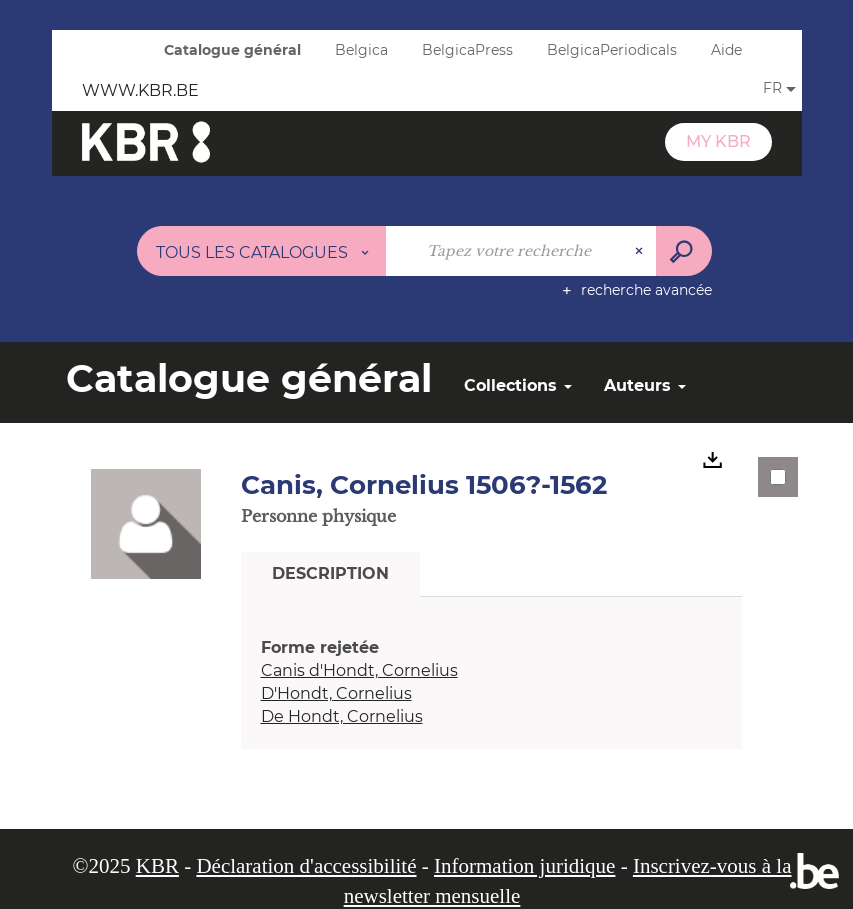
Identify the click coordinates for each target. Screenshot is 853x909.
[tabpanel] (492, 682)
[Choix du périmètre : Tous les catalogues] (262, 251)
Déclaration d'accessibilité (306, 866)
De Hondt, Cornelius (342, 716)
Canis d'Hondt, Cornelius (359, 670)
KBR (157, 866)
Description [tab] (330, 573)
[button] (146, 523)
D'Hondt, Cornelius (336, 693)
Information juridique (524, 866)
